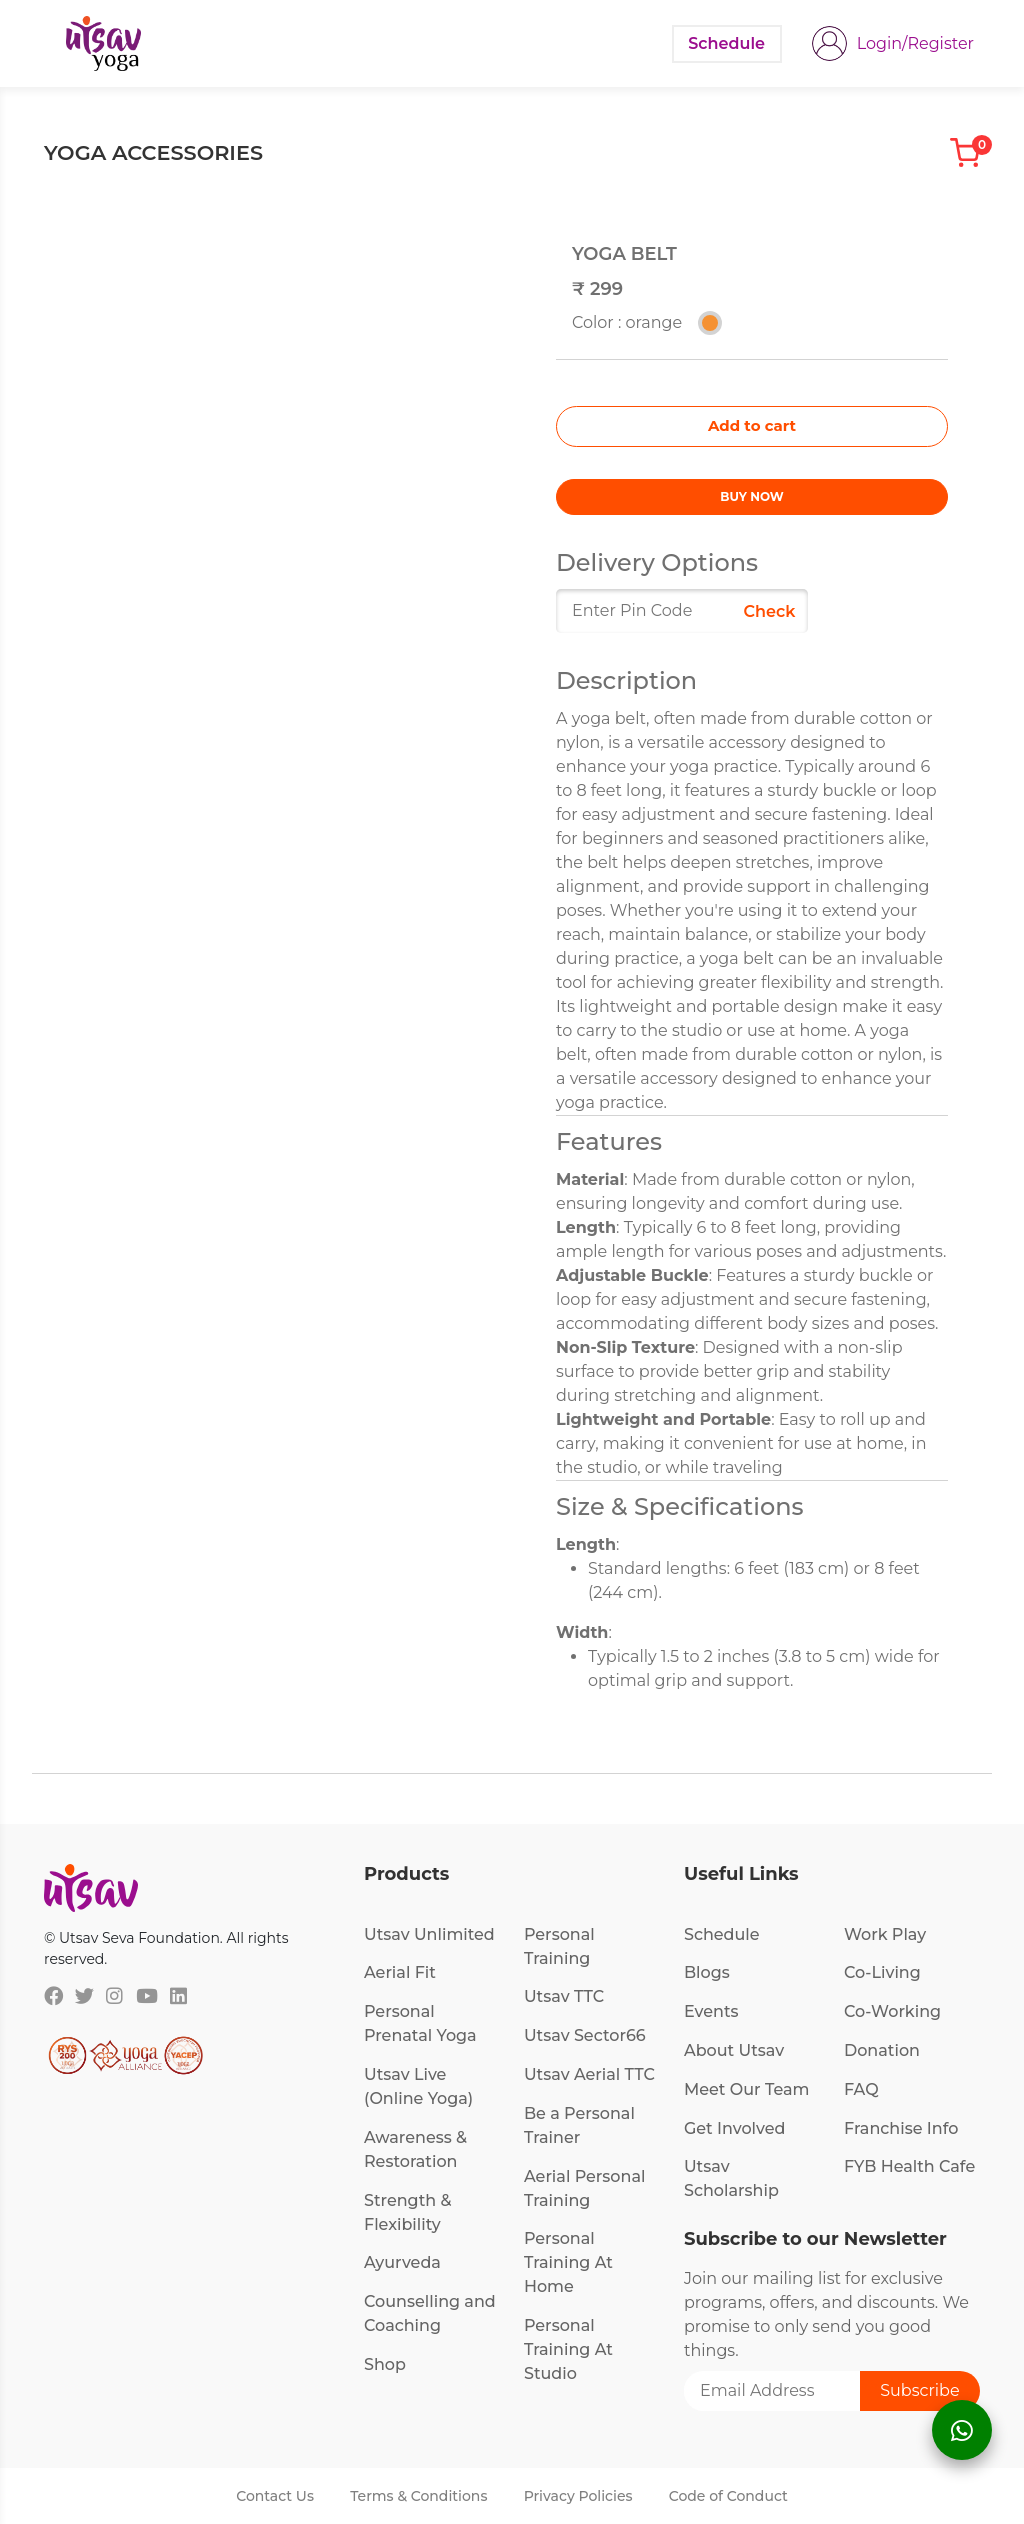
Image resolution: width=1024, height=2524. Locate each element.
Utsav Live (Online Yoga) (418, 2086)
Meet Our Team (746, 2089)
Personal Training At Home (568, 2262)
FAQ (861, 2089)
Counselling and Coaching (430, 2313)
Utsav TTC (564, 1996)
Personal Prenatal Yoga (420, 2023)
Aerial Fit (400, 1972)
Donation (882, 2050)
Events (711, 2011)
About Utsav (734, 2050)
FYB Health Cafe (909, 2166)
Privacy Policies (578, 2496)
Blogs (707, 1972)
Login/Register (915, 43)
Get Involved (735, 2128)
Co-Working (892, 2011)
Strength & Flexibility (407, 2212)
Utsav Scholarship (731, 2178)
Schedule (722, 1934)
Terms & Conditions (418, 2496)
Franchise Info (901, 2128)
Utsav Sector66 (585, 2035)
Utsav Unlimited (429, 1934)
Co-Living (882, 1972)
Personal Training (559, 1946)
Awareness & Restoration (415, 2149)
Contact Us (275, 2496)
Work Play (885, 1934)
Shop (385, 2364)
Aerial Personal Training (584, 2188)
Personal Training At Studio (568, 2349)
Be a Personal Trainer (579, 2125)
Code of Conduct (728, 2496)
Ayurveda (402, 2262)
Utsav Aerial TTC (589, 2074)
